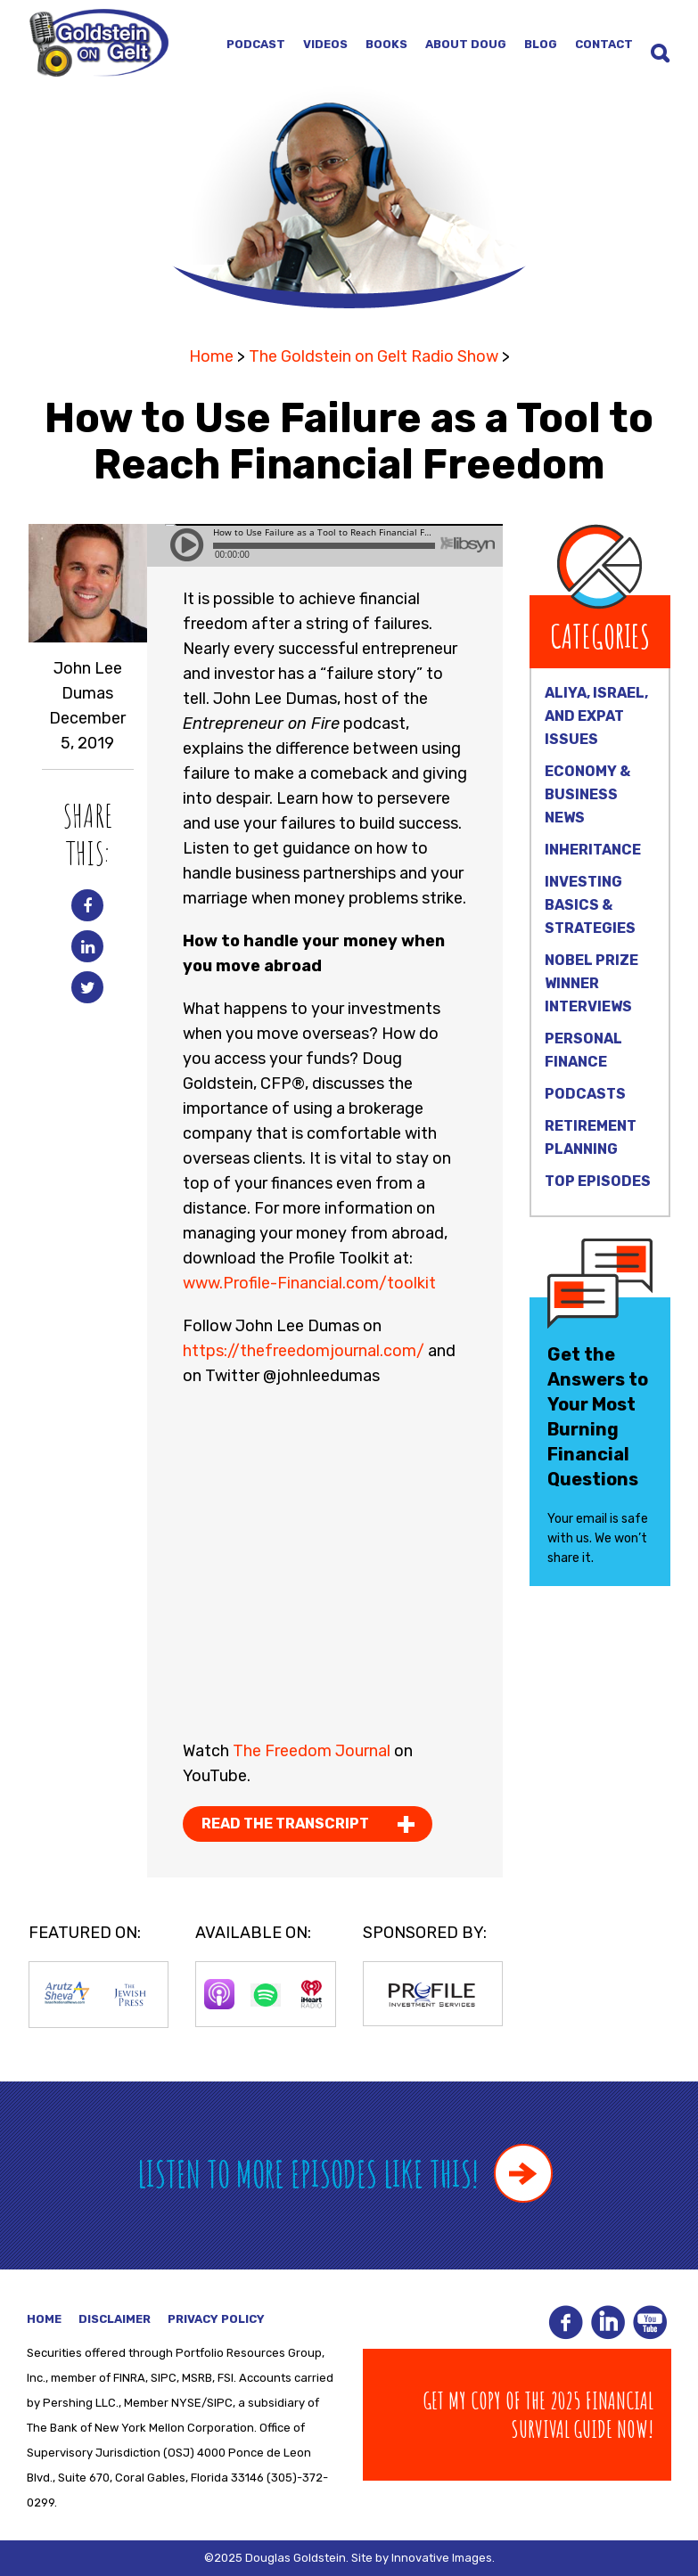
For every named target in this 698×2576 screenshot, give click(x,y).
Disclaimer (114, 2319)
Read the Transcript (285, 1823)
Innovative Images (441, 2557)
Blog (540, 44)
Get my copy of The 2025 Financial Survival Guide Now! (538, 2414)
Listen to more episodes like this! (345, 2173)
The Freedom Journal (311, 1751)
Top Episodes (598, 1181)
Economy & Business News (587, 794)
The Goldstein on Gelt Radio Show (373, 356)
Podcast (255, 44)
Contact (604, 44)
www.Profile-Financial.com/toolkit (309, 1283)
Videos (325, 44)
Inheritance (593, 849)
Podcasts (585, 1093)
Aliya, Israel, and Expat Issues (596, 716)
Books (386, 44)
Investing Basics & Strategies (590, 904)
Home (211, 356)
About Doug (465, 44)
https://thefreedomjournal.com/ (303, 1351)
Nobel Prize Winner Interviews (591, 983)
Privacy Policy (216, 2319)
